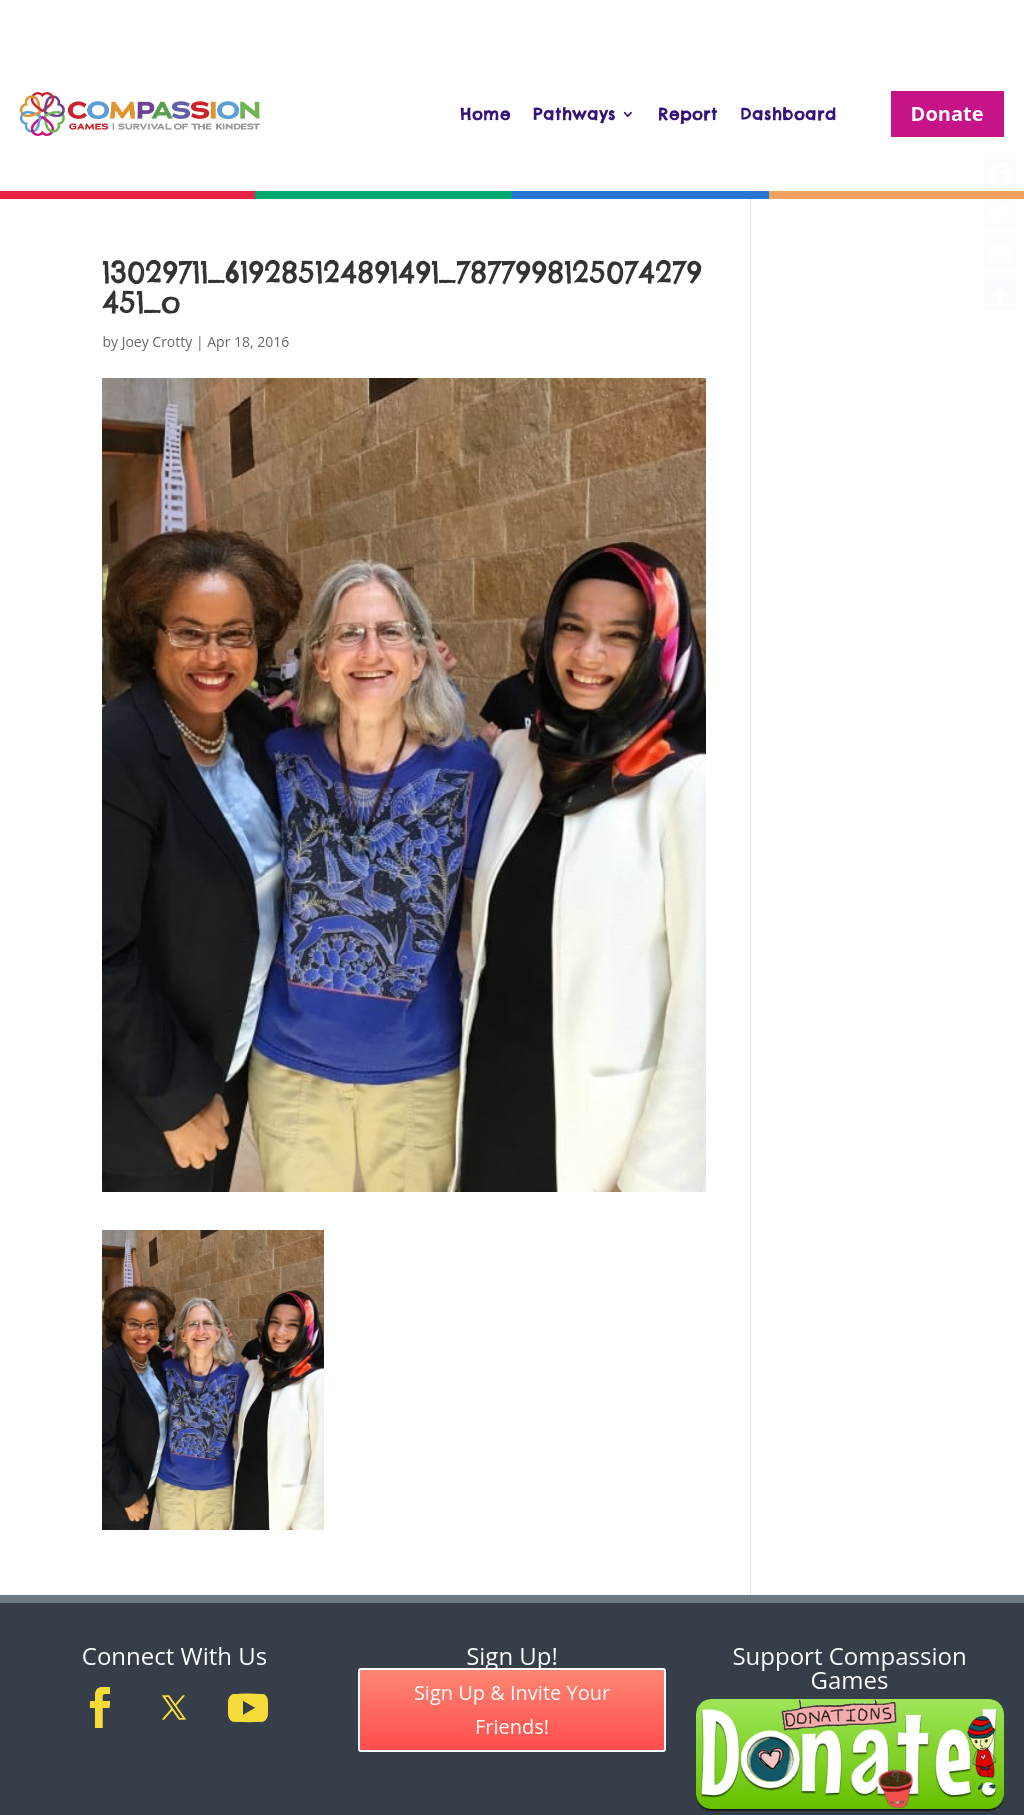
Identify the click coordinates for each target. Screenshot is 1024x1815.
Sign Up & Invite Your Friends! (512, 1709)
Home (485, 114)
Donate (947, 113)
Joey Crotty (157, 341)
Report (688, 114)
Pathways (574, 114)
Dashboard (788, 114)
